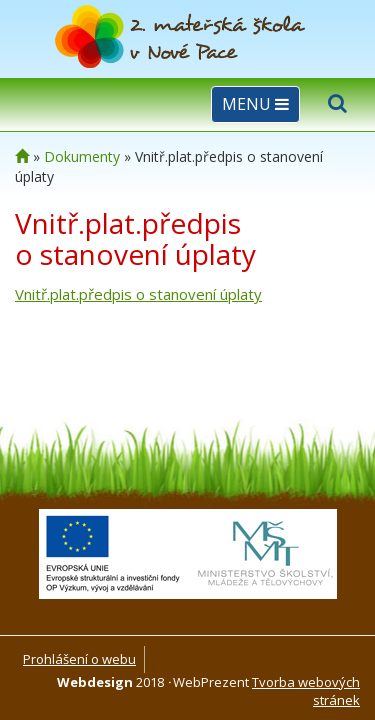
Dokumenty (82, 156)
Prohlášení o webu (79, 659)
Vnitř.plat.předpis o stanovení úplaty (138, 294)
